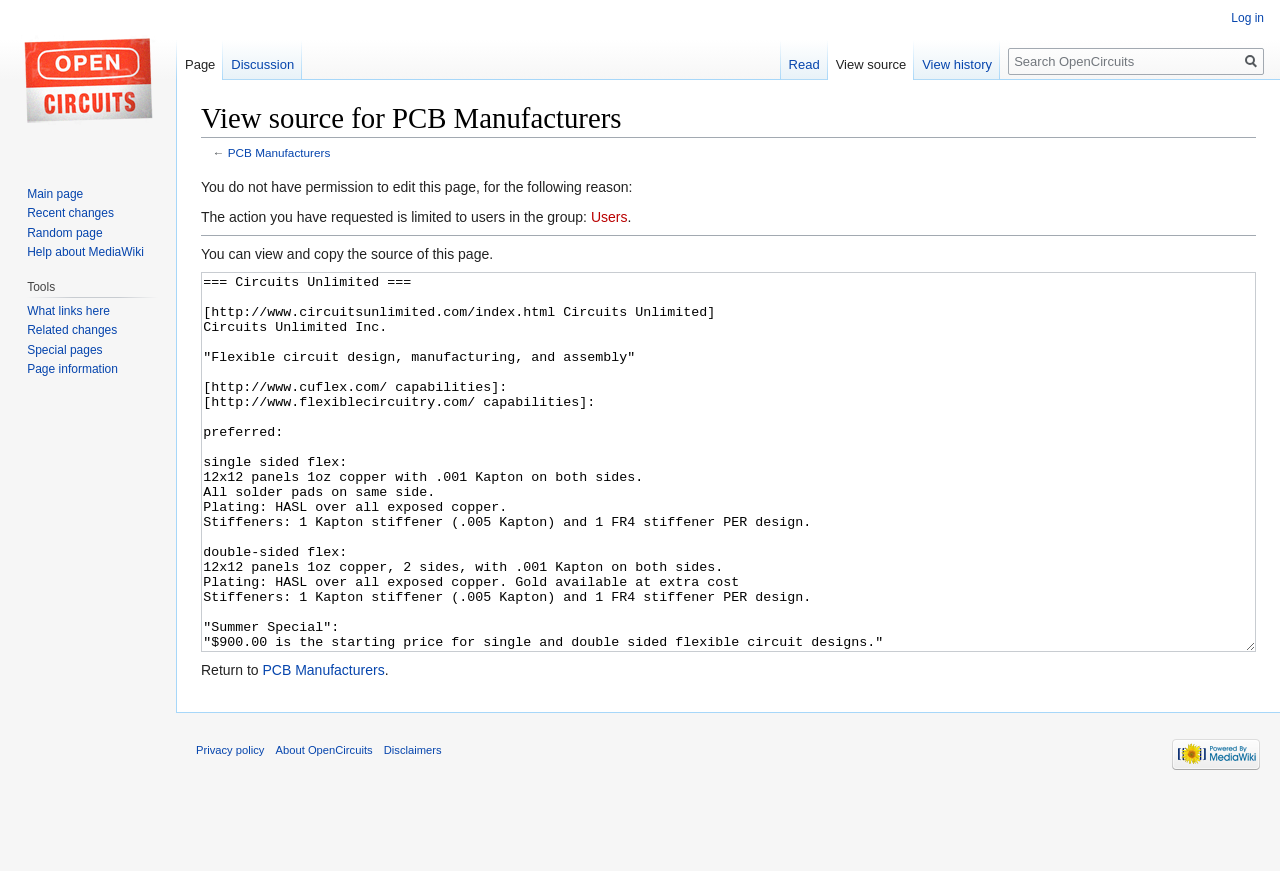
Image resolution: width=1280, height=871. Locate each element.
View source (871, 64)
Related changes (72, 330)
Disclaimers (413, 825)
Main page (55, 194)
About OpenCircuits (324, 825)
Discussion (262, 64)
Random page (64, 233)
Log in (1247, 18)
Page (200, 64)
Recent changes (70, 213)
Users (609, 217)
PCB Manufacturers (279, 152)
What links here (68, 311)
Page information (72, 369)
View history (957, 64)
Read (804, 64)
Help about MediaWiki (85, 252)
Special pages (64, 350)
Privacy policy (230, 825)
